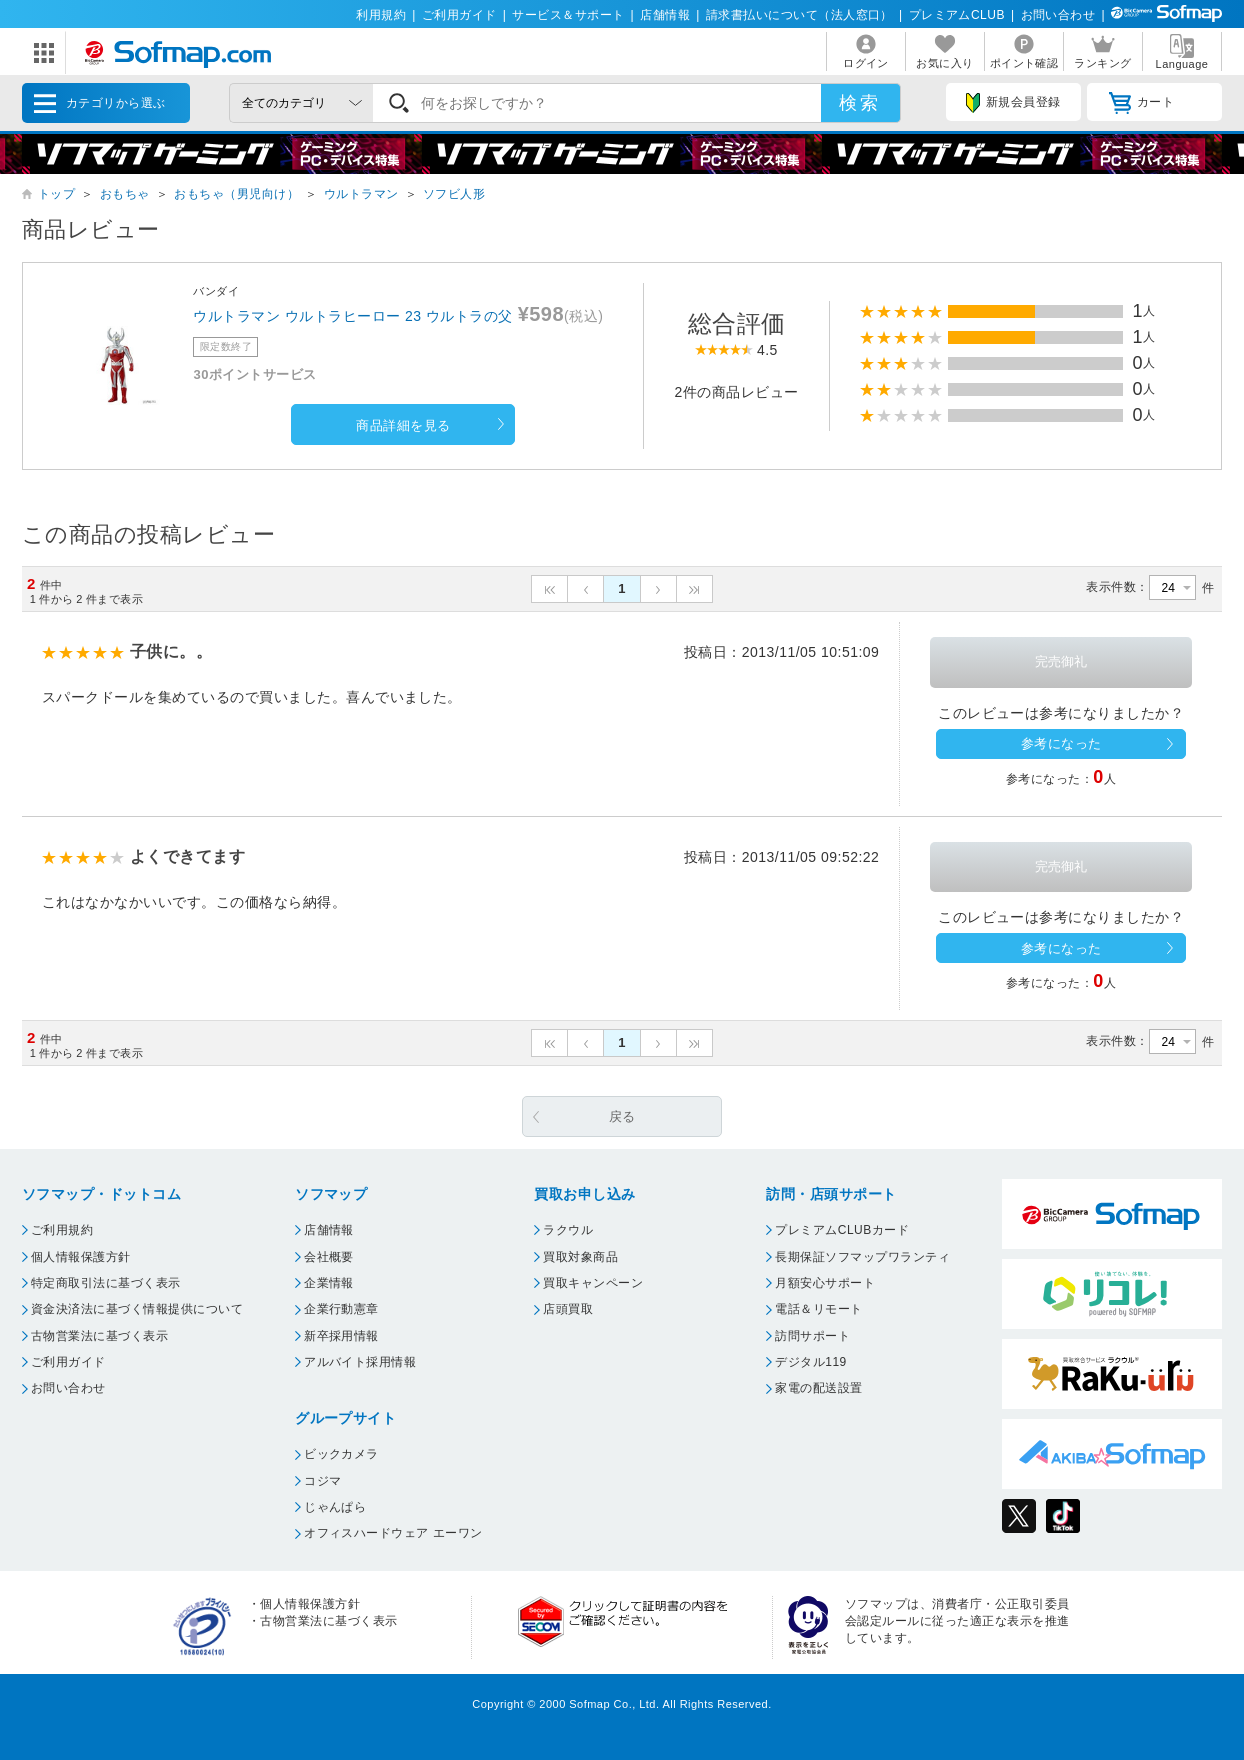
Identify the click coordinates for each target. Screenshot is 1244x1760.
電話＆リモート (818, 1309)
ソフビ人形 (454, 194)
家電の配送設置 (818, 1388)
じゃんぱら (335, 1507)
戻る (622, 1116)
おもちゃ (125, 194)
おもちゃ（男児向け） (236, 194)
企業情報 (329, 1283)
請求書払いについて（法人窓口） (799, 15)
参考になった (1061, 743)
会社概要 (329, 1257)
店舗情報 (665, 15)
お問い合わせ (1058, 15)
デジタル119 (810, 1362)
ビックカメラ (341, 1454)
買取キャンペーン (593, 1283)
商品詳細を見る (403, 425)
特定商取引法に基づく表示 (106, 1283)
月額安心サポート (825, 1283)
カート (1141, 103)
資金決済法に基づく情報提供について (137, 1309)
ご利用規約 (62, 1230)
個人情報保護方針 (81, 1257)
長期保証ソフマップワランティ (862, 1257)
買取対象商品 (580, 1257)
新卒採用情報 (341, 1336)
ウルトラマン (361, 194)
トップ (56, 194)
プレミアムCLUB (957, 15)
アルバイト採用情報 (360, 1362)
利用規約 (381, 15)
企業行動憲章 (341, 1309)
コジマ (322, 1481)
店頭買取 (568, 1309)
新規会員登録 (1013, 103)
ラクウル (568, 1230)
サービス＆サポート (568, 15)
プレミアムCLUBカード (842, 1230)
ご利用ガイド (459, 15)
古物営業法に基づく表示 (99, 1336)
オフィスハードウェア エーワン (393, 1533)
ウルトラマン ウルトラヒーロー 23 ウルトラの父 (352, 316)
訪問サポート (812, 1336)
